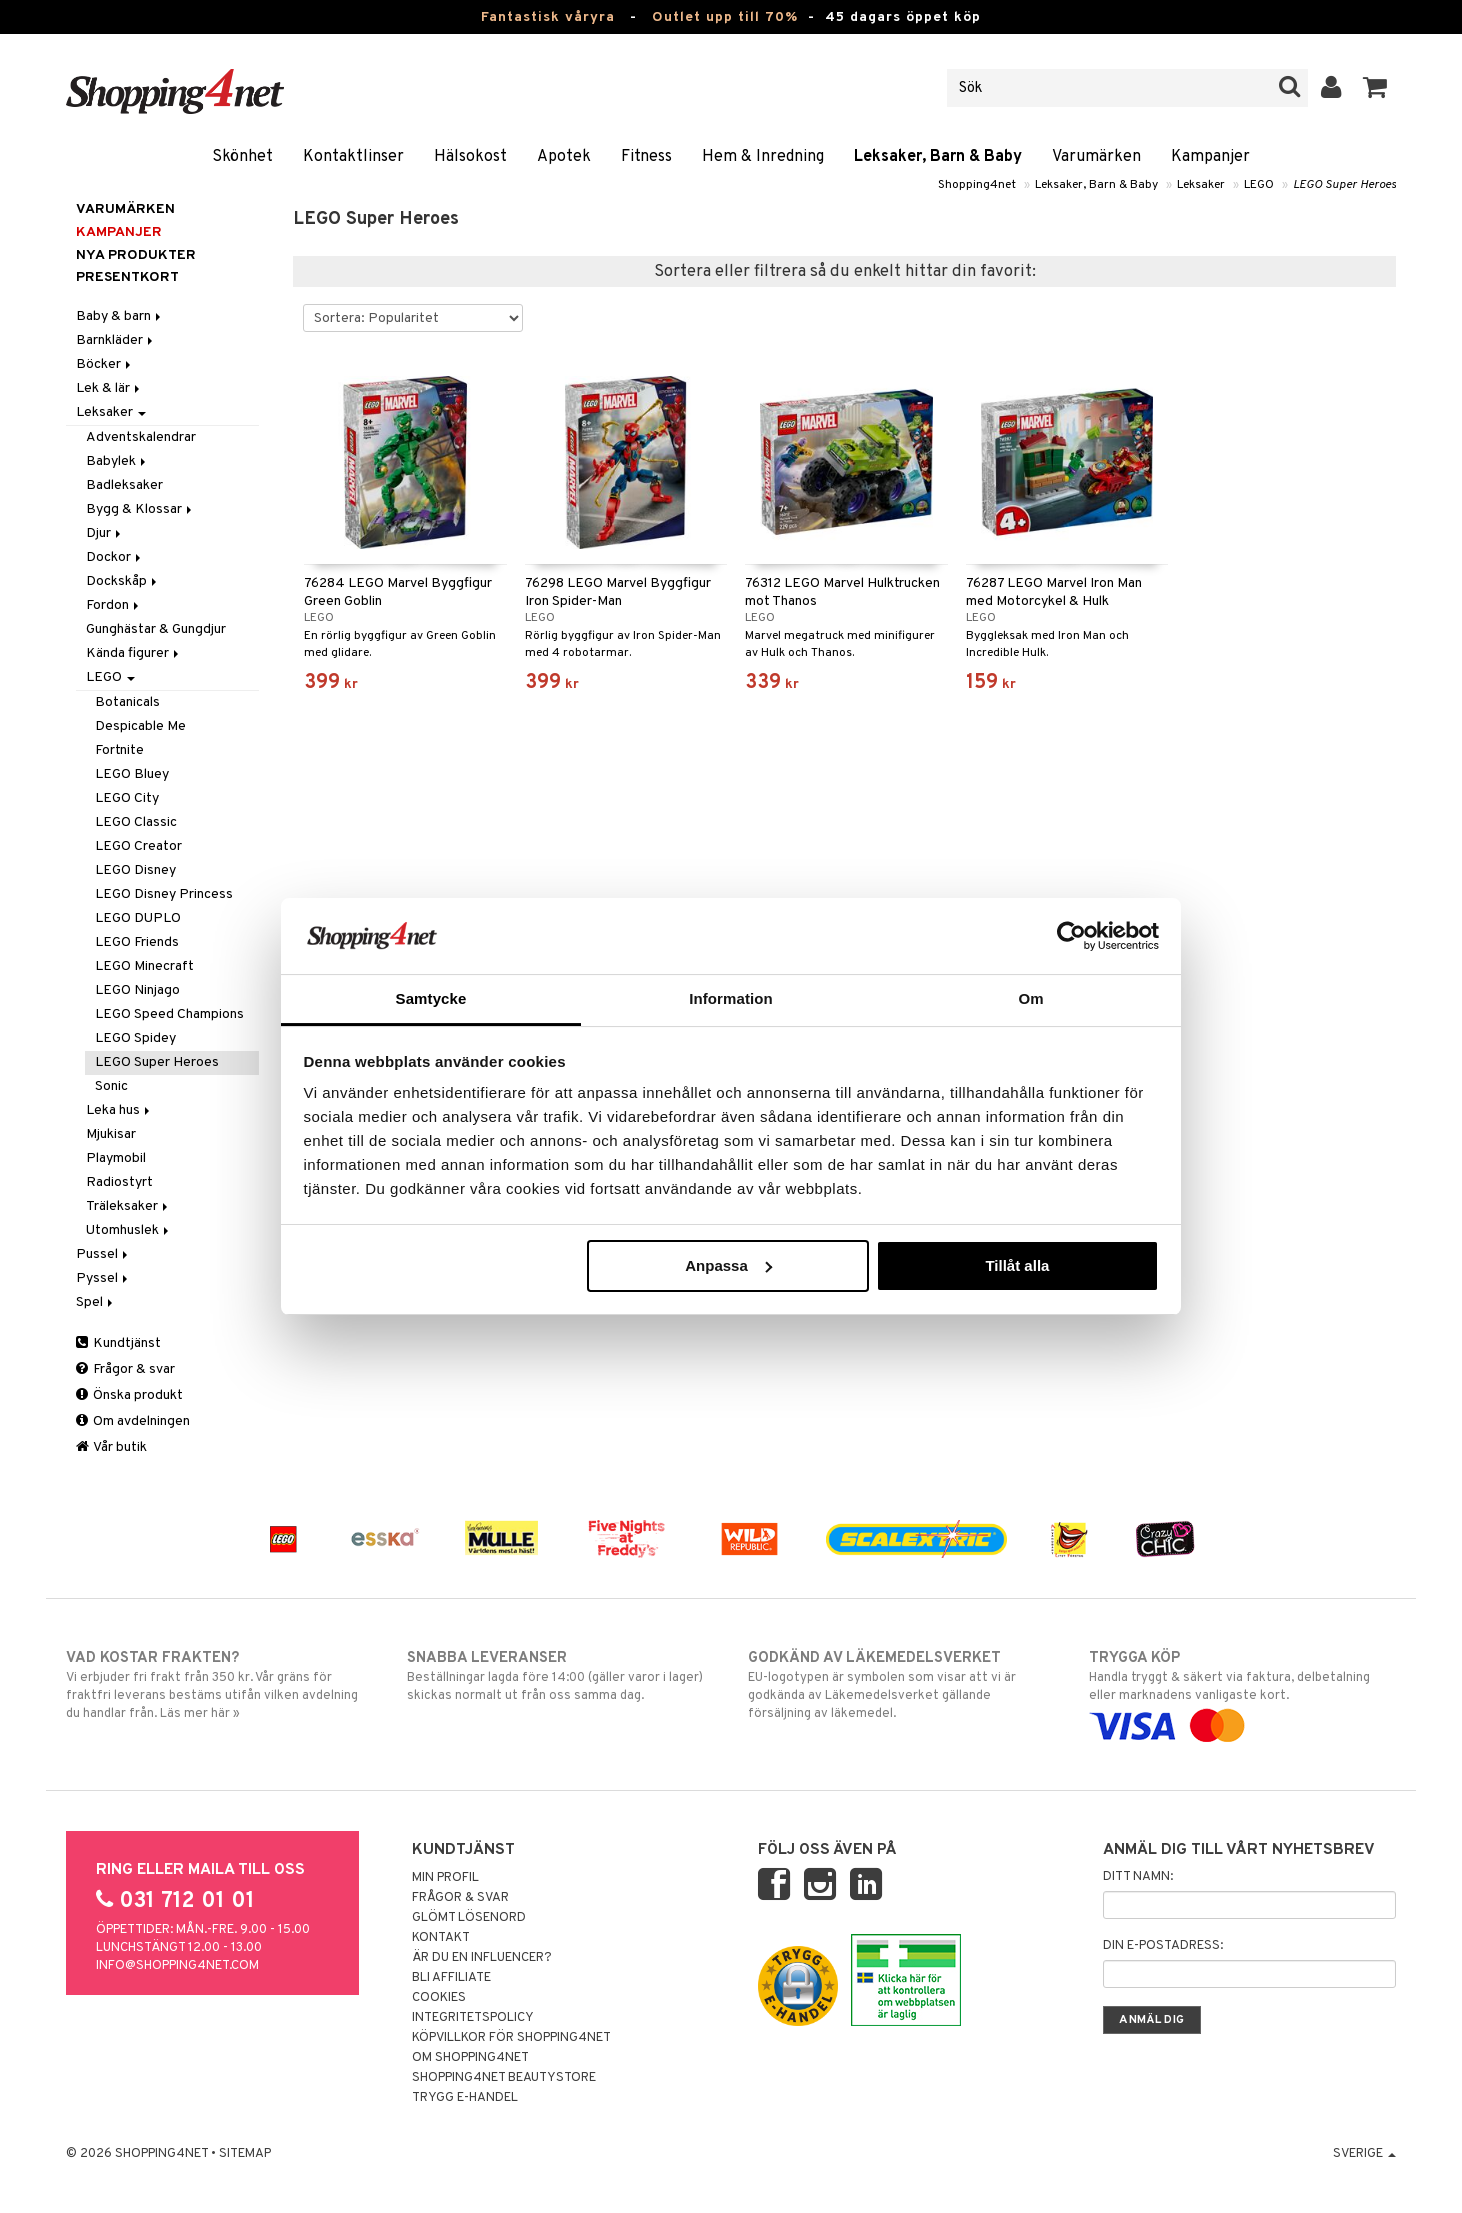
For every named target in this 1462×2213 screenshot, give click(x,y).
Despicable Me (140, 726)
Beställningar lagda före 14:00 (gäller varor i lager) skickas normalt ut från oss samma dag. (560, 1676)
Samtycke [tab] (431, 998)
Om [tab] (1030, 998)
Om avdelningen (133, 1421)
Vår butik (111, 1447)
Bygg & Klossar (140, 509)
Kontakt (441, 1938)
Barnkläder (116, 340)
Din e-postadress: (1163, 1946)
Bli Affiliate (451, 1978)
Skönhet (242, 157)
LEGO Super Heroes (1344, 185)
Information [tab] (731, 998)
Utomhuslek (129, 1230)
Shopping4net (977, 185)
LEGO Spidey (135, 1038)
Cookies (439, 1998)
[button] (1375, 88)
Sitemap (245, 2154)
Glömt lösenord (469, 1918)
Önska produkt (129, 1395)
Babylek (117, 461)
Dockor (115, 557)
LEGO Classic (136, 822)
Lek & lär (109, 388)
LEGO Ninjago (137, 990)
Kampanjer (1210, 157)
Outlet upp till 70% (725, 17)
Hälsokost (470, 157)
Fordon (114, 605)
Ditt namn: (1138, 1877)
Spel (96, 1302)
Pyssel (103, 1278)
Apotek (564, 157)
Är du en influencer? (482, 1958)
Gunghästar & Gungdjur (156, 629)
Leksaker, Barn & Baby (938, 157)
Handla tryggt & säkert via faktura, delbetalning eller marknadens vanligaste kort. (1242, 1692)
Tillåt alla (1017, 1265)
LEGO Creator (138, 846)
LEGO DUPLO (138, 918)
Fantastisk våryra (548, 17)
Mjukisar (111, 1134)
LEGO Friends (137, 942)
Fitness (646, 157)
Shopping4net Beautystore (504, 2078)
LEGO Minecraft (144, 966)
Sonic (111, 1086)
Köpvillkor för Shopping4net (511, 2038)
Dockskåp (123, 581)
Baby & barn (120, 316)
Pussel (103, 1254)
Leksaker (1201, 185)
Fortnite (119, 750)
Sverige (1364, 2154)
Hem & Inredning (763, 157)
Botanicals (127, 702)
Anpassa (728, 1265)
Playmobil (116, 1158)
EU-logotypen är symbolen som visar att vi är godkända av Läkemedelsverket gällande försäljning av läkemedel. (901, 1685)
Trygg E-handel (465, 2098)
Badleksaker (124, 485)
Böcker (105, 364)
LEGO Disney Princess (164, 894)
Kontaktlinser (353, 157)
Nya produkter (136, 255)
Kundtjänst (118, 1343)
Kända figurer (134, 653)
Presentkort (127, 277)
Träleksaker (128, 1206)
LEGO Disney (135, 870)
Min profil (445, 1878)
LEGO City (127, 798)
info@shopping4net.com (177, 1966)
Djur (105, 533)
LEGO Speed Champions (169, 1014)
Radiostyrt (119, 1182)
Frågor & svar (125, 1369)
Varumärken (1096, 157)
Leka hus (119, 1110)
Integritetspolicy (473, 2018)
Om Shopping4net (470, 2058)
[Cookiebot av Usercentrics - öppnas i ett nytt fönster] (1071, 936)
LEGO (1259, 185)
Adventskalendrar (141, 437)
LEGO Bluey (132, 774)
